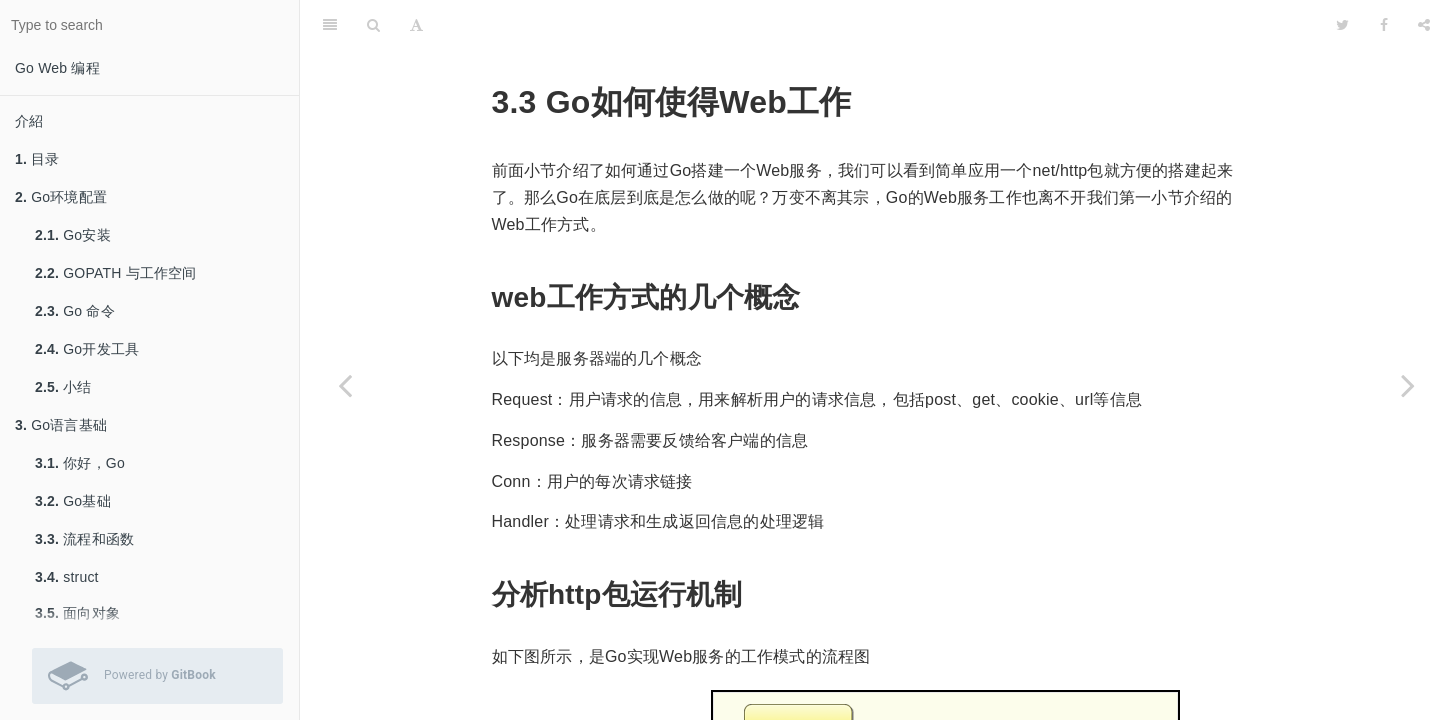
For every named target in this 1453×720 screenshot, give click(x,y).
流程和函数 (84, 539)
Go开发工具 (87, 349)
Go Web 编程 (57, 68)
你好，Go (80, 463)
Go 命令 (75, 311)
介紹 (29, 121)
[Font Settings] (416, 25)
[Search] (373, 25)
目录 (37, 159)
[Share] (1424, 25)
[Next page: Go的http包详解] (1408, 385)
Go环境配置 (61, 197)
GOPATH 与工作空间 (116, 273)
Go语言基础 (61, 425)
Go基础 (73, 501)
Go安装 (73, 235)
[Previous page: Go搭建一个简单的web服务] (345, 385)
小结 (63, 387)
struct (67, 577)
